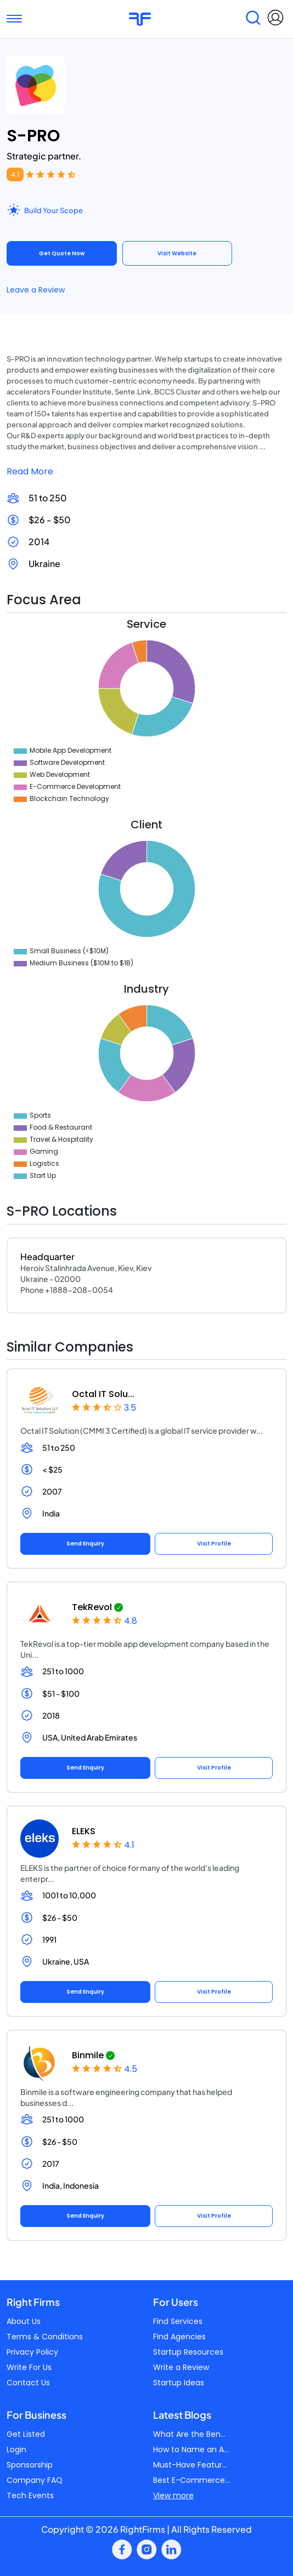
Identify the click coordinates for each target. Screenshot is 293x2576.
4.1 (15, 174)
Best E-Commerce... (191, 2480)
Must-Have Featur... (190, 2464)
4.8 (130, 1621)
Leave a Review (36, 289)
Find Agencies (179, 2336)
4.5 (130, 2069)
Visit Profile (214, 1543)
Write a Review (181, 2367)
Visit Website (176, 253)
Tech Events (30, 2495)
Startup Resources (188, 2351)
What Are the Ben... (189, 2434)
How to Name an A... (191, 2449)
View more (173, 2495)
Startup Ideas (178, 2382)
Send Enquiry (85, 1543)
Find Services (177, 2321)
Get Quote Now (61, 253)
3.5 (130, 1407)
